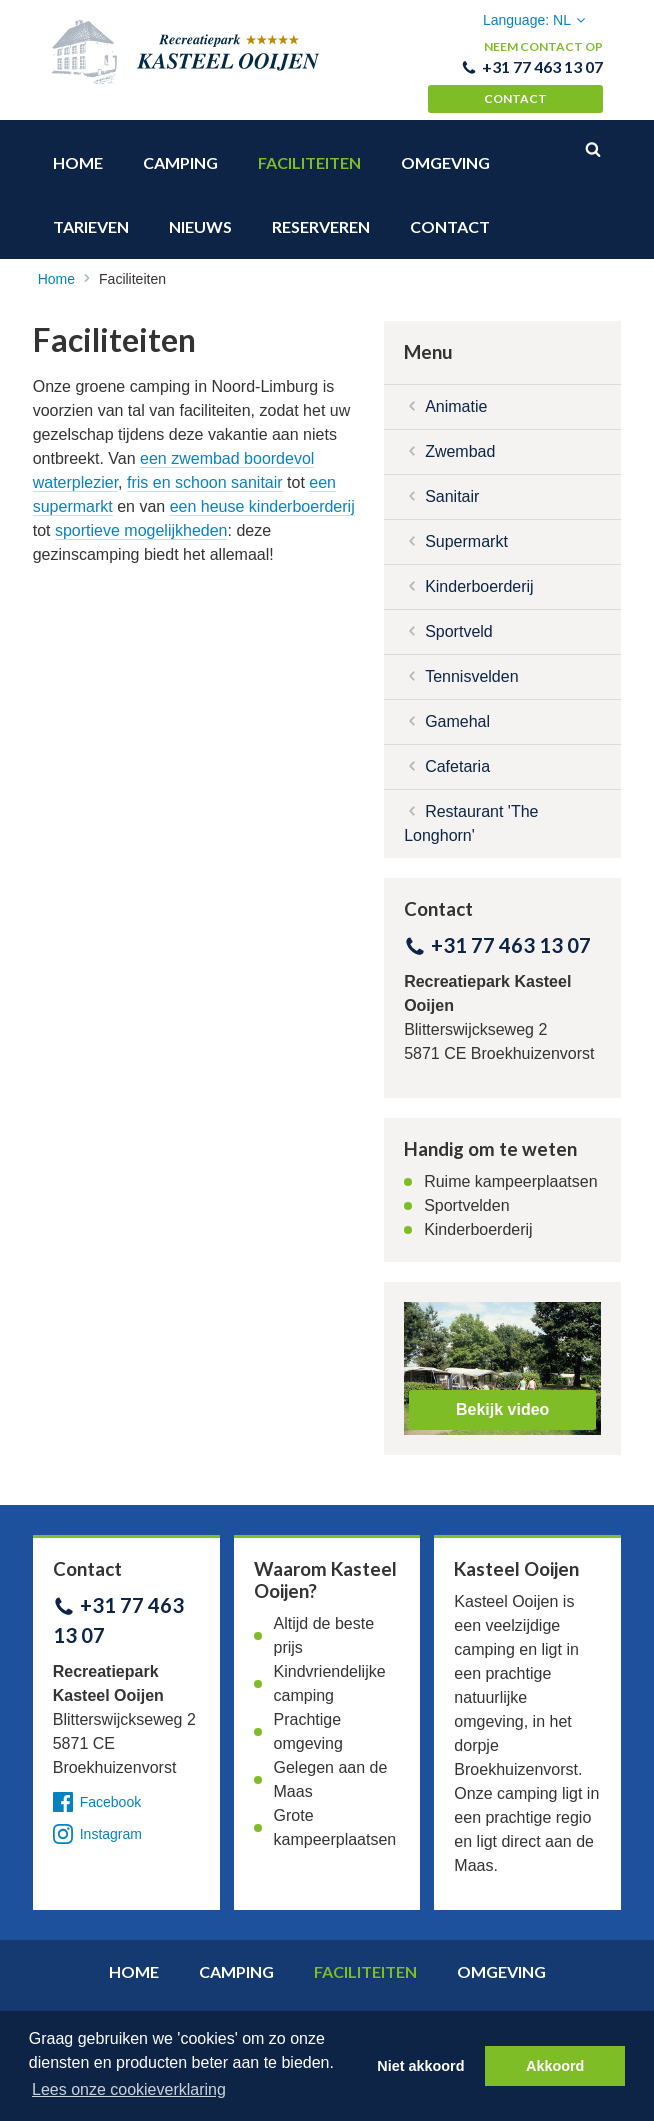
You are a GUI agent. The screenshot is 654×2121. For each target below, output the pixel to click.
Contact (515, 98)
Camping (180, 151)
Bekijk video (502, 1397)
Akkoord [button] (555, 2066)
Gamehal (457, 709)
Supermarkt (466, 529)
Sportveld (459, 619)
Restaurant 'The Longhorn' (471, 811)
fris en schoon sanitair (205, 470)
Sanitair (452, 484)
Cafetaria (457, 754)
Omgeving (445, 151)
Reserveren (321, 215)
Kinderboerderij (479, 574)
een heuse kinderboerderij (262, 494)
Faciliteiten (309, 151)
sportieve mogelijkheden (141, 518)
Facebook (97, 1791)
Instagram (97, 1823)
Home (78, 151)
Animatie (456, 394)
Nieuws (200, 215)
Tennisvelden (471, 664)
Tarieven (91, 215)
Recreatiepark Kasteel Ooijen (186, 60)
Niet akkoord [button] (420, 2066)
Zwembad (460, 439)
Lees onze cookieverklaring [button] (129, 2089)
